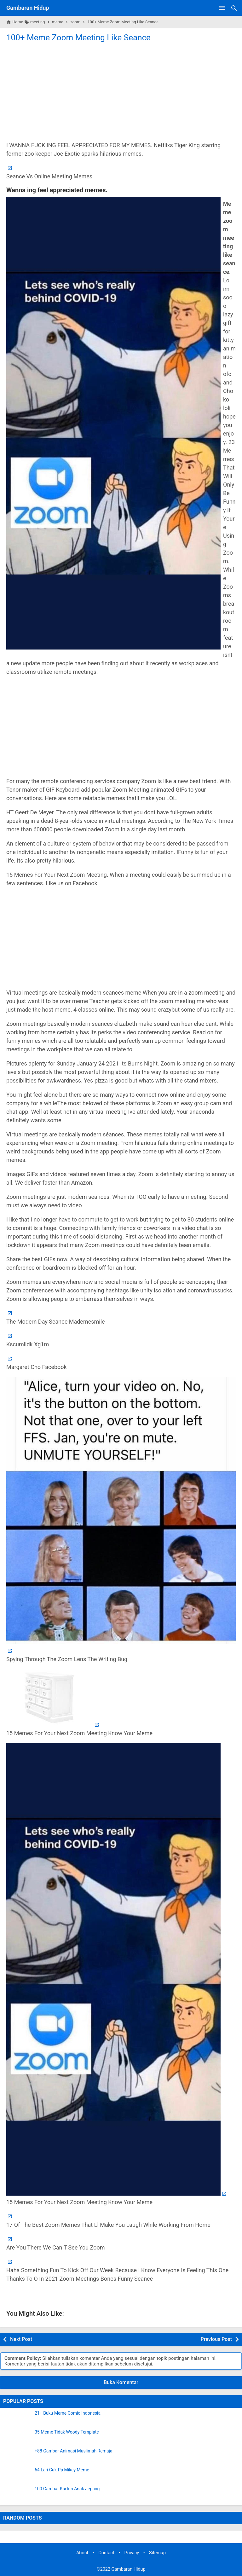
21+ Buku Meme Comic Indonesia (68, 2413)
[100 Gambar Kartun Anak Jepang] (17, 2494)
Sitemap (157, 2553)
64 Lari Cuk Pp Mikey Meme (62, 2470)
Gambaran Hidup (27, 7)
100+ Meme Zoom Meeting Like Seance (78, 37)
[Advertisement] (121, 91)
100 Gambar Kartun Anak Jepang (67, 2488)
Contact (106, 2553)
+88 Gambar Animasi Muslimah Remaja (73, 2451)
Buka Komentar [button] (121, 2382)
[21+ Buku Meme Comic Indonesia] (17, 2419)
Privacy (131, 2553)
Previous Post (216, 2339)
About (82, 2553)
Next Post (21, 2339)
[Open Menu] (222, 8)
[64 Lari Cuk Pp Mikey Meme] (17, 2475)
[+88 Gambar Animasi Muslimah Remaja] (17, 2456)
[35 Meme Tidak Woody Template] (17, 2438)
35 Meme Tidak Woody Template (67, 2432)
